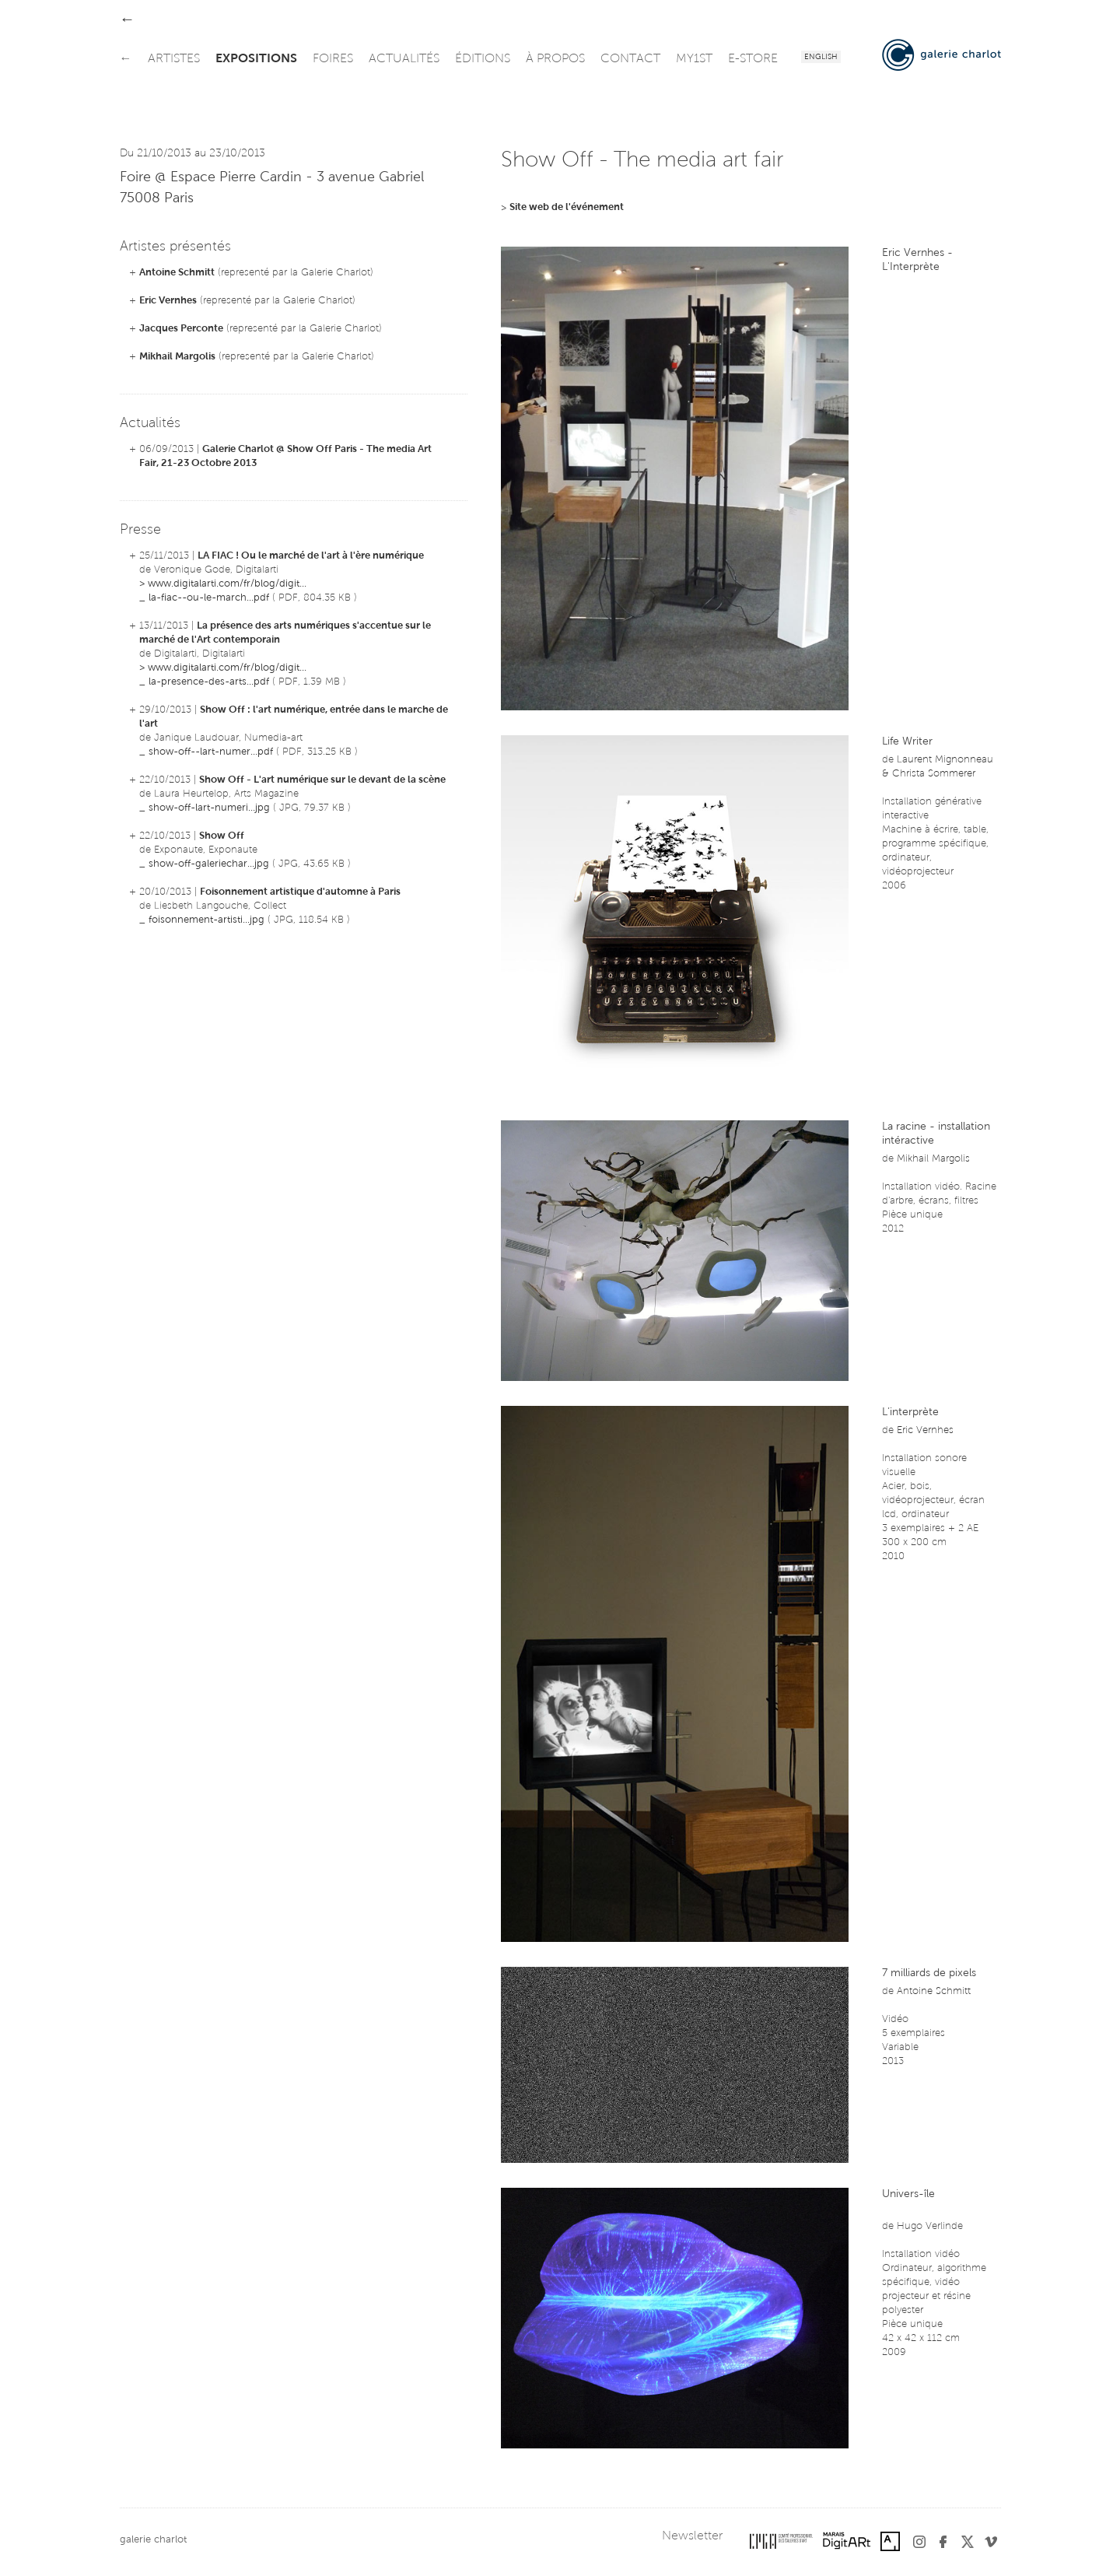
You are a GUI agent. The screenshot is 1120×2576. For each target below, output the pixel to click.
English (821, 57)
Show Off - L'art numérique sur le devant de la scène (322, 780)
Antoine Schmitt (177, 273)
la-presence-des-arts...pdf (209, 682)
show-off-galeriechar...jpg (209, 864)
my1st (694, 59)
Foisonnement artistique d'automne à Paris (300, 892)
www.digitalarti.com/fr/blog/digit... (227, 584)
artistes (174, 59)
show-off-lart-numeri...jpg (209, 808)
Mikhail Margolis (177, 357)
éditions (482, 59)
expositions (256, 59)
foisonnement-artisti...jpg (206, 920)
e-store (753, 59)
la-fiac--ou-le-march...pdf (209, 598)
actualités (404, 59)
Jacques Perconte (181, 329)
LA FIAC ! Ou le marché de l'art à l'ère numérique (311, 556)
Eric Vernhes (168, 301)
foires (333, 59)
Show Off (221, 836)
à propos (555, 59)
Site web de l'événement (566, 207)
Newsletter (692, 2536)
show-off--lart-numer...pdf (211, 752)
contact (630, 59)
